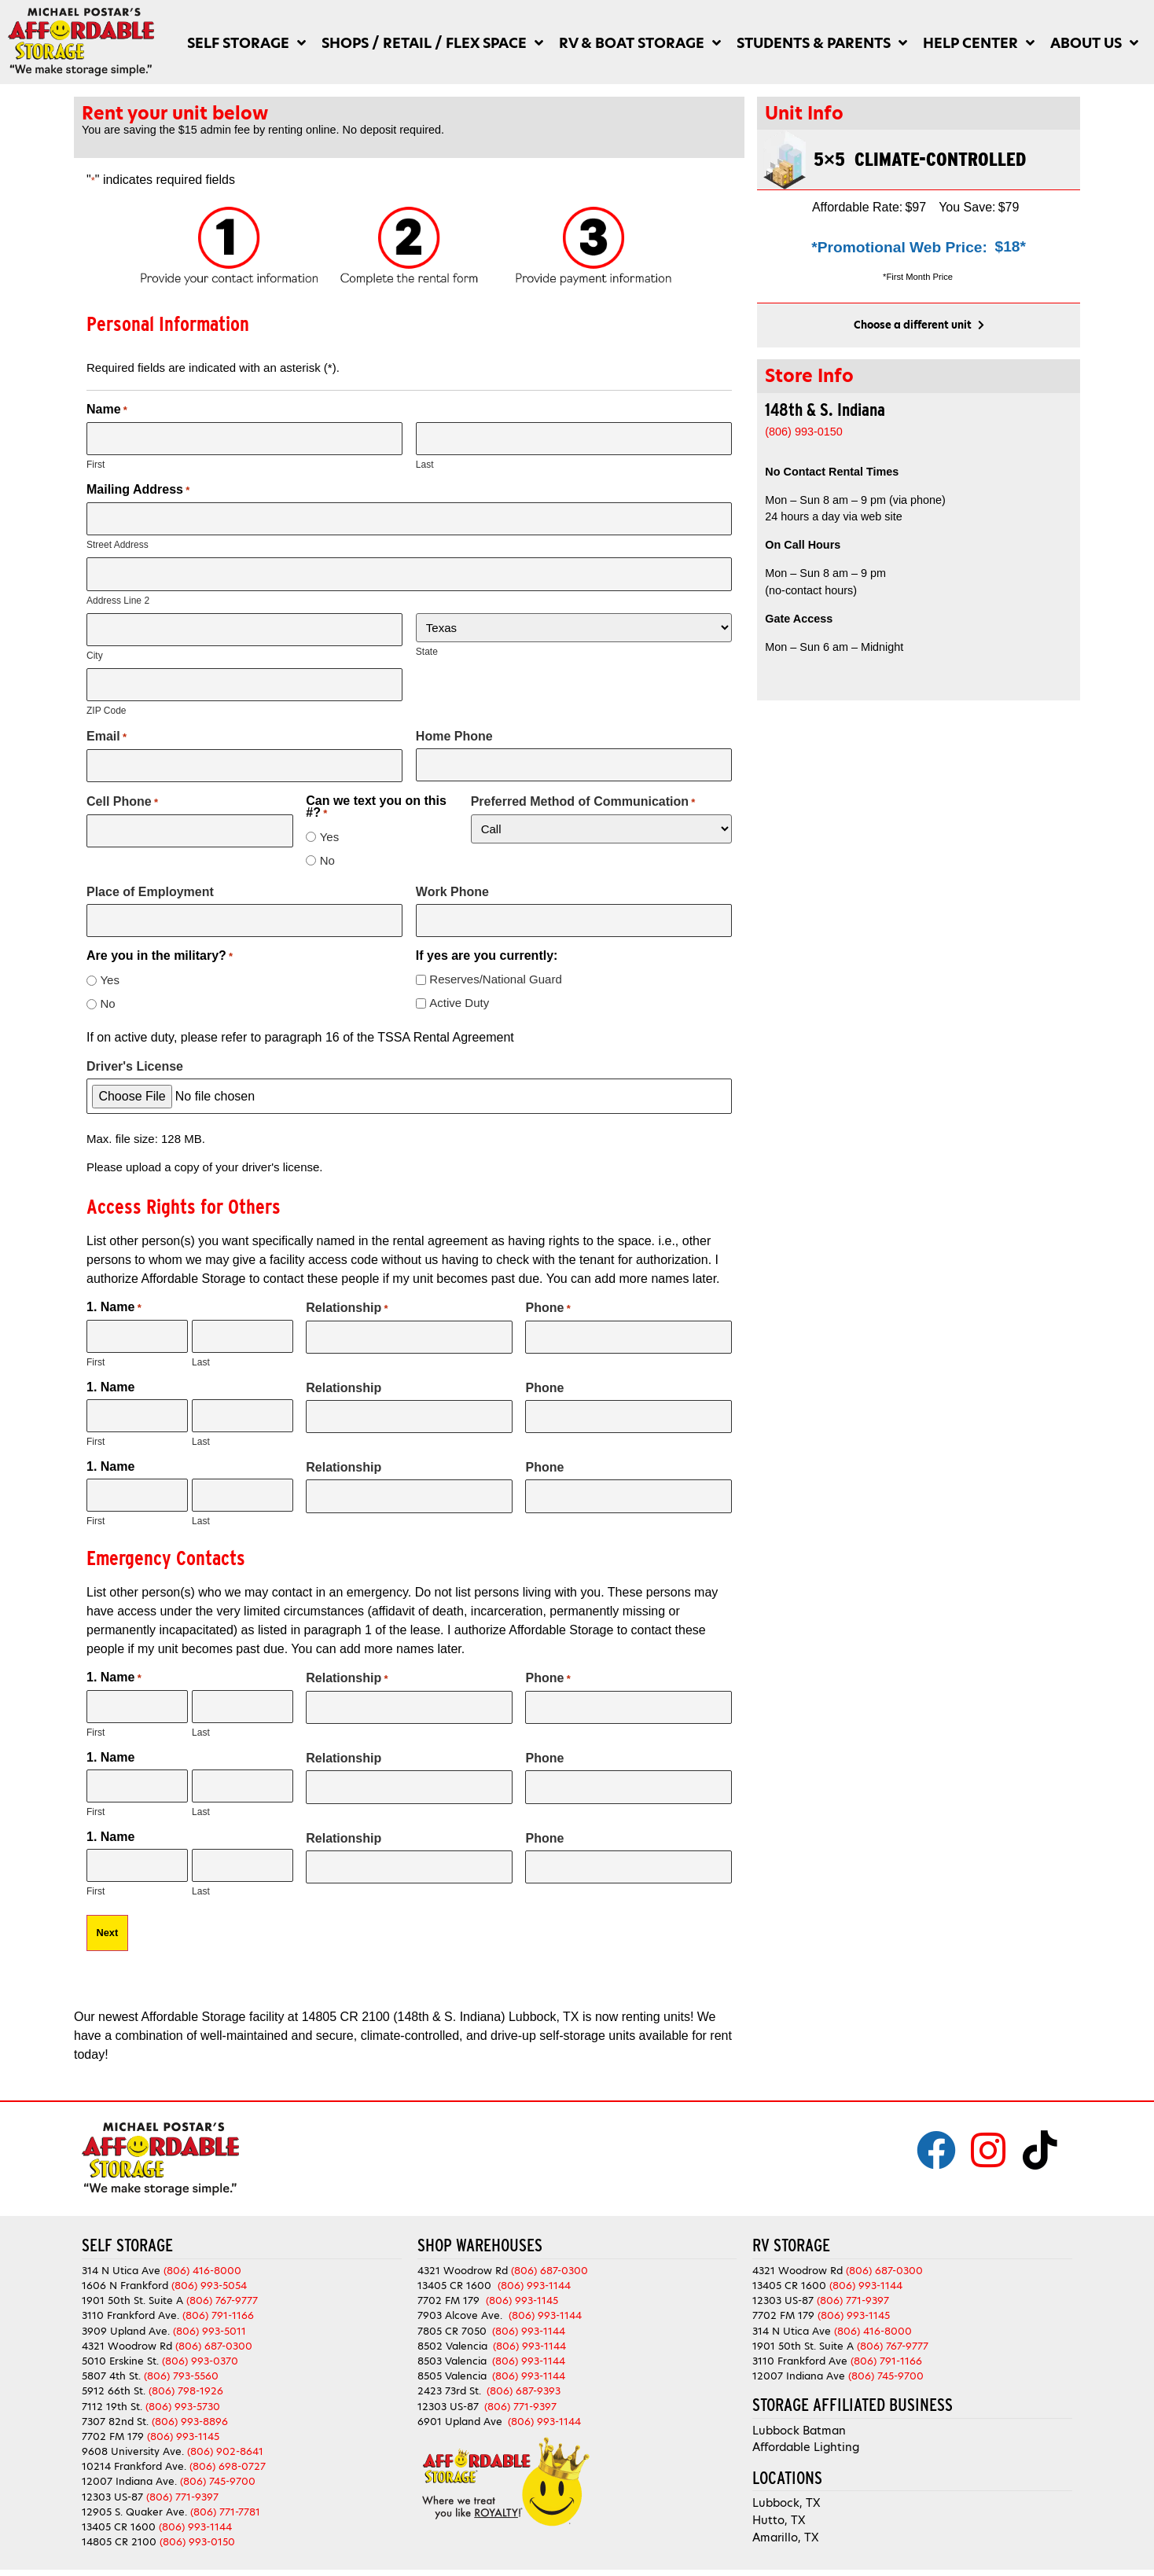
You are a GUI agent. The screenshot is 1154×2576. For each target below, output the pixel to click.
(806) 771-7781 (225, 2494)
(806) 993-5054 (209, 2267)
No (327, 852)
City (94, 650)
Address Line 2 (117, 596)
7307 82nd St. (115, 2403)
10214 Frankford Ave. (134, 2449)
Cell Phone (122, 794)
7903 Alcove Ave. (463, 2298)
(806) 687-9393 (523, 2373)
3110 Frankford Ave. (130, 2298)
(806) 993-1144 (195, 2508)
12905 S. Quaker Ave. (134, 2494)
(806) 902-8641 (225, 2433)
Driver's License (134, 1058)
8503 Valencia (452, 2343)
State (427, 647)
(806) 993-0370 (200, 2343)
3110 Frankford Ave (799, 2343)
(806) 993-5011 (209, 2313)
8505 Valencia (452, 2358)
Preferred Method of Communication (583, 794)
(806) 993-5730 (182, 2388)
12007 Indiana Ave (798, 2358)
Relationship (347, 1298)
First (95, 463)
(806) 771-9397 (182, 2479)
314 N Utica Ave (121, 2252)
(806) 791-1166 (218, 2298)
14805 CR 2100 (119, 2524)
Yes (329, 829)
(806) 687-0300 (213, 2328)
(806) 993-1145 (183, 2418)
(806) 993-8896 (190, 2403)
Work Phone (452, 884)
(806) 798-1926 (186, 2373)
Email (106, 729)
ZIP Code (106, 704)
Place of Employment (150, 884)
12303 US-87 (112, 2479)
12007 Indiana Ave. (129, 2464)
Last (425, 463)
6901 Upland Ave (459, 2403)
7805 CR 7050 (452, 2313)
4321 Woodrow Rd (128, 2328)
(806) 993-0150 (197, 2524)
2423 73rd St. (449, 2373)
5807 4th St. (111, 2358)
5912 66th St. (113, 2373)
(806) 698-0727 (227, 2449)
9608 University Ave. (133, 2433)
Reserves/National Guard (495, 970)
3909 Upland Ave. (126, 2313)
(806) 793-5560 (181, 2358)
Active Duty (459, 994)
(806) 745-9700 (217, 2464)
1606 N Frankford (125, 2267)
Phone (547, 1298)
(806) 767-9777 (222, 2283)
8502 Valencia (452, 2328)
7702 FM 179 (113, 2418)
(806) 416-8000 (202, 2252)
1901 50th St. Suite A (132, 2283)
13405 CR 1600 (119, 2508)
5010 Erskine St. (122, 2343)
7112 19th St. (112, 2388)
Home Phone (454, 730)
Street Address (117, 542)
